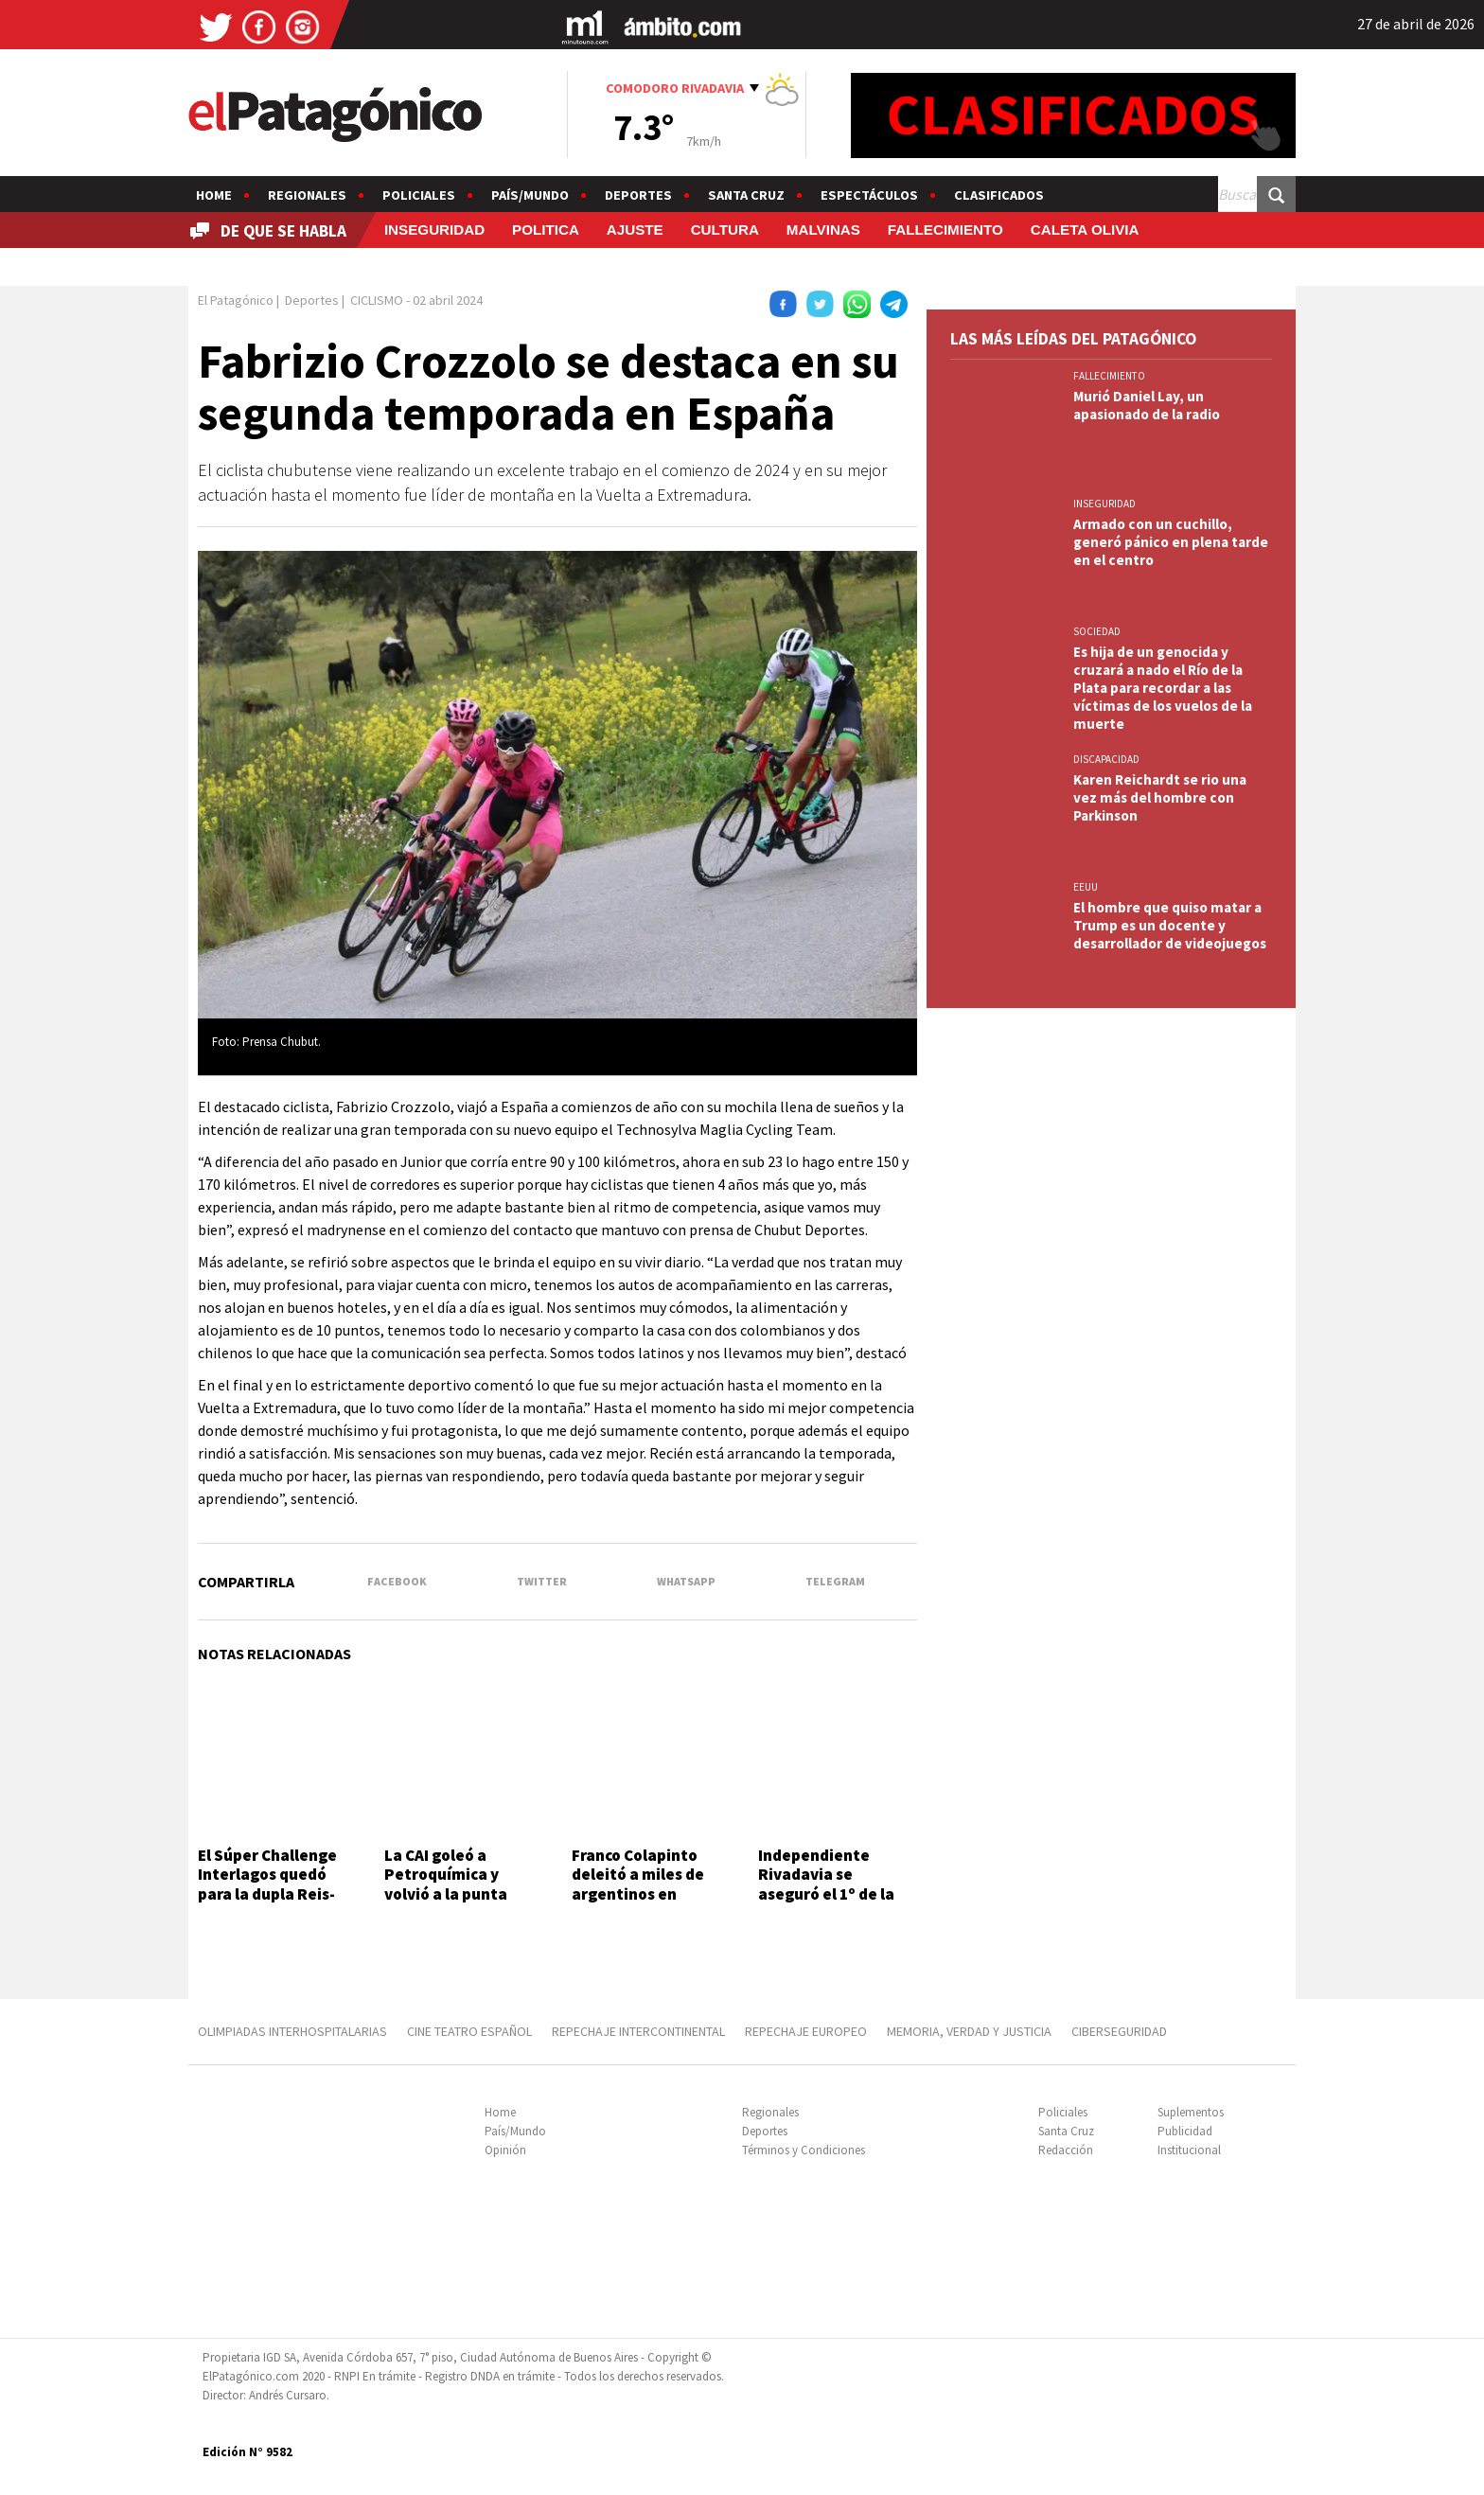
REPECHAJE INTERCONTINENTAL (638, 2031)
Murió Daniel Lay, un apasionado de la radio (1146, 405)
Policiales (418, 194)
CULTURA (725, 229)
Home (214, 194)
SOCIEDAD (1097, 631)
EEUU (1085, 887)
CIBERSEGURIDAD (1119, 2031)
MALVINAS (823, 229)
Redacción (1065, 2150)
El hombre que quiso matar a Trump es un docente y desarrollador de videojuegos (1169, 925)
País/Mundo (530, 194)
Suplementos (1190, 2112)
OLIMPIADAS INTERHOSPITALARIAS (292, 2031)
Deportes (638, 194)
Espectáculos (869, 194)
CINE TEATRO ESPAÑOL (469, 2031)
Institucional (1189, 2150)
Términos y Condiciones (803, 2150)
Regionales (307, 194)
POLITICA (545, 229)
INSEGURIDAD (434, 229)
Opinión (505, 2150)
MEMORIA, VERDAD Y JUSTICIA (969, 2031)
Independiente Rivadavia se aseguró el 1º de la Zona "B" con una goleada (826, 1894)
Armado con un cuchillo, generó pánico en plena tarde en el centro (1170, 542)
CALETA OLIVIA (1085, 229)
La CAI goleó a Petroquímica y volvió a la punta (445, 1874)
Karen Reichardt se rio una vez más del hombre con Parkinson (1159, 797)
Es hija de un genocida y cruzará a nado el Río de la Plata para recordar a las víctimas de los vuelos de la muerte (1162, 688)
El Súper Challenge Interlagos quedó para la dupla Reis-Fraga (267, 1884)
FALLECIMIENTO (945, 229)
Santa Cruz (746, 194)
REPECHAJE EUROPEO (806, 2031)
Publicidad (1184, 2131)
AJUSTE (635, 229)
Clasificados (999, 194)
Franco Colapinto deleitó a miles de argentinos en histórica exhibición (645, 1884)
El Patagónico (236, 300)
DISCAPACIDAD (1106, 759)
